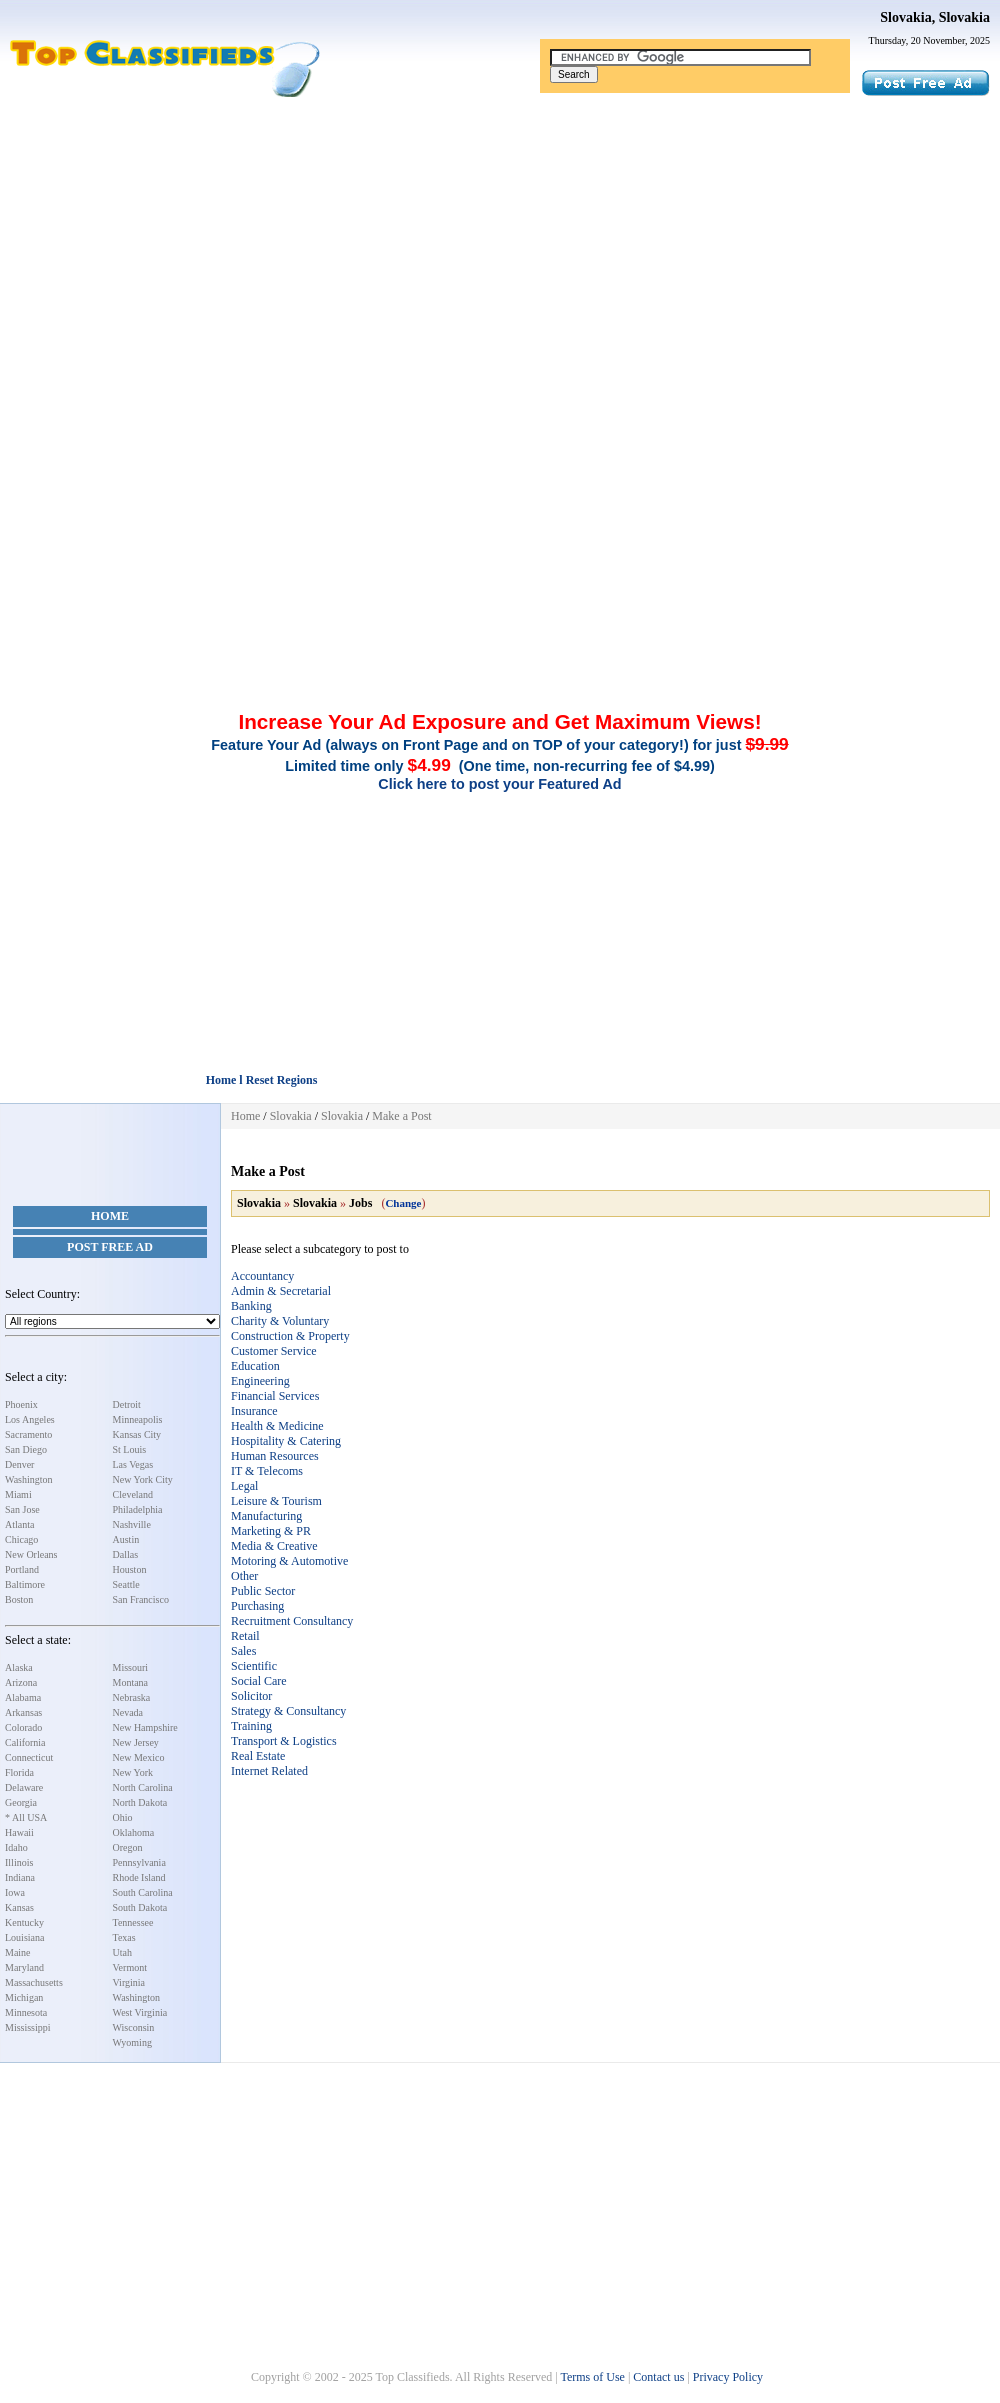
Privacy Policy (728, 2377)
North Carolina (143, 1787)
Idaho (16, 1847)
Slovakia (291, 1116)
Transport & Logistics (284, 1741)
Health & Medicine (277, 1426)
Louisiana (24, 1937)
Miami (18, 1494)
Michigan (24, 1997)
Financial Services (275, 1396)
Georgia (21, 1802)
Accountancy (262, 1276)
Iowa (15, 1892)
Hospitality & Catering (286, 1441)
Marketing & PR (271, 1531)
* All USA (26, 1817)
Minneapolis (138, 1419)
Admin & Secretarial (281, 1291)
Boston (19, 1599)
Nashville (132, 1524)
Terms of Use (592, 2377)
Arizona (21, 1682)
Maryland (24, 1967)
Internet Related (269, 1771)
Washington (29, 1479)
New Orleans (31, 1554)
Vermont (130, 1967)
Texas (124, 1937)
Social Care (259, 1681)
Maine (18, 1952)
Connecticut (29, 1757)
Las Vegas (133, 1464)
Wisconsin (134, 2027)
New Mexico (139, 1757)
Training (251, 1726)
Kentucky (24, 1922)
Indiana (20, 1877)
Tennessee (133, 1922)
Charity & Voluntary (280, 1321)
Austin (126, 1539)
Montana (131, 1682)
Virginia (129, 1982)
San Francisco (141, 1599)
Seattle (126, 1584)
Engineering (260, 1381)
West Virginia (140, 2012)
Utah (122, 1952)
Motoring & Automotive (289, 1561)
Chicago (21, 1539)
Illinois (19, 1862)
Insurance (254, 1411)
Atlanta (19, 1524)
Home (110, 1216)
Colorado (23, 1727)
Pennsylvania (139, 1862)
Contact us (658, 2377)
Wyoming (132, 2042)
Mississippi (28, 2027)
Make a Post (401, 1116)
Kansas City (137, 1434)
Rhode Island (139, 1877)
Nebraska (132, 1697)
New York (133, 1772)
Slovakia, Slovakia (935, 17)
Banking (251, 1306)
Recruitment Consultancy (292, 1621)
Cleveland (133, 1494)
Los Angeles (30, 1419)
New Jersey (136, 1742)
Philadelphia (138, 1509)
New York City (143, 1479)
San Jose (22, 1509)
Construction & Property (290, 1336)
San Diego (26, 1449)
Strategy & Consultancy (288, 1711)
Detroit (127, 1404)
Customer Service (274, 1351)
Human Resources (275, 1456)
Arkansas (23, 1712)
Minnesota (26, 2012)
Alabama (23, 1697)
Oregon (128, 1847)
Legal (244, 1486)
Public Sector (263, 1591)
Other (244, 1576)
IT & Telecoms (267, 1471)
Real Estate (258, 1756)
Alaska (19, 1667)
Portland (22, 1569)
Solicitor (251, 1696)
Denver (19, 1464)
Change (403, 1203)
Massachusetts (34, 1982)
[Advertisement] (500, 248)
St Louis (130, 1449)
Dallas (126, 1554)
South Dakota (140, 1907)
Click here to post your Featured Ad (499, 784)
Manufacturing (266, 1516)
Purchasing (257, 1606)
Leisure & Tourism (276, 1501)
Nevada (128, 1712)
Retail (245, 1636)
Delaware (24, 1787)
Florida (19, 1772)
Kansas (19, 1907)
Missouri (131, 1667)
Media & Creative (274, 1546)
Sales (243, 1651)
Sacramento (28, 1434)
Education (255, 1366)
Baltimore (25, 1584)
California (25, 1742)
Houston (130, 1569)
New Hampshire (145, 1727)
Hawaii (19, 1832)
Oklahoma (134, 1832)
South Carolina (143, 1892)
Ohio (123, 1817)
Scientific (254, 1666)
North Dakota (140, 1802)
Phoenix (21, 1404)
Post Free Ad (110, 1247)
